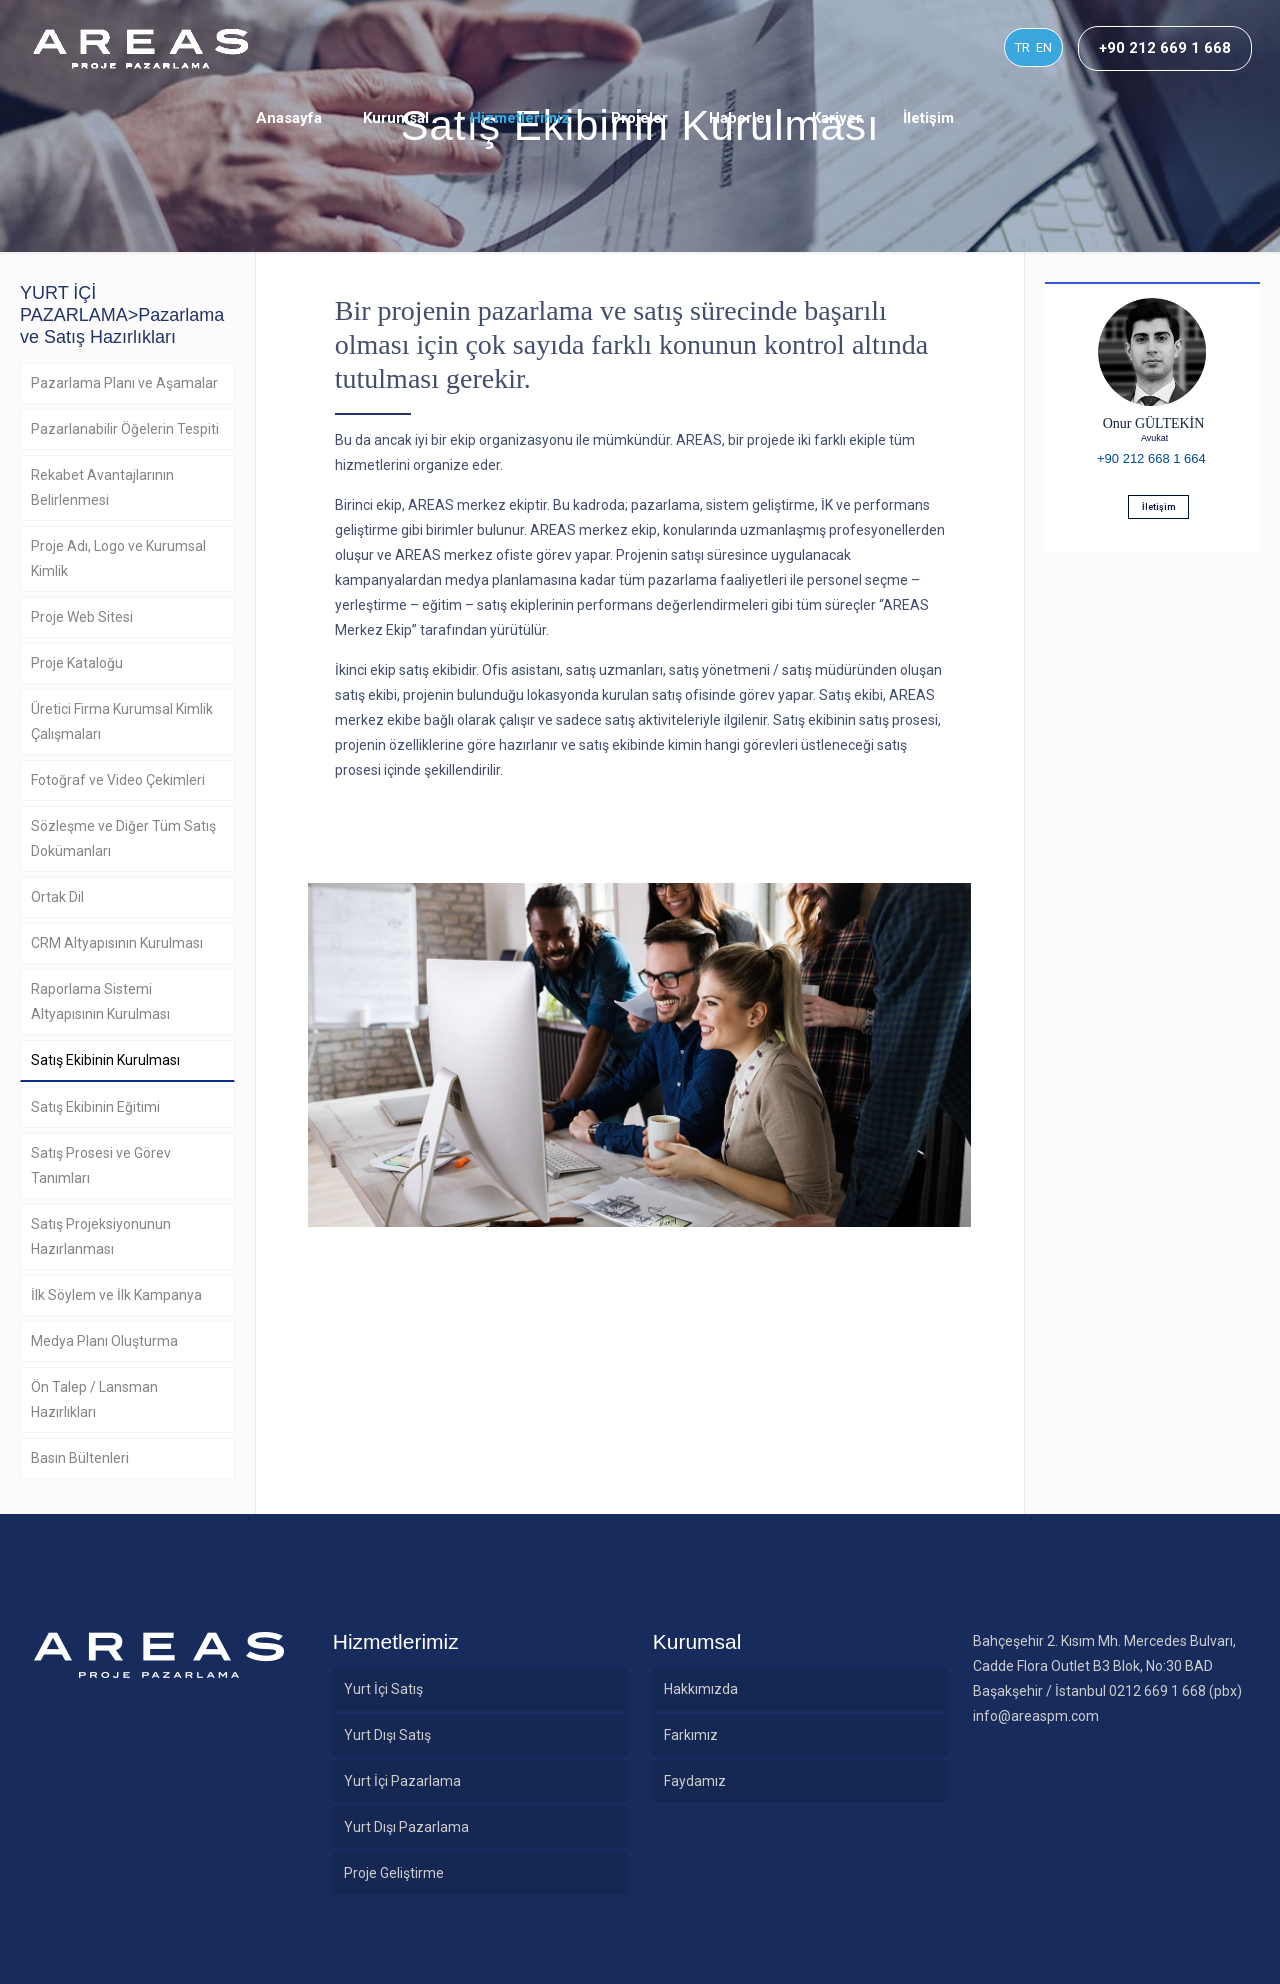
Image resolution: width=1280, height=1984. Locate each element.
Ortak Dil (57, 897)
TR (1022, 47)
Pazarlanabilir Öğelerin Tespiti (125, 429)
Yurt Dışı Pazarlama (406, 1827)
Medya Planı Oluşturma (104, 1341)
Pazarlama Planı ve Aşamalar (124, 383)
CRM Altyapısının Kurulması (117, 943)
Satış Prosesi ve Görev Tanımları (101, 1165)
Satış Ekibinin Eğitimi (95, 1107)
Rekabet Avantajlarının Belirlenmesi (102, 487)
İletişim (1158, 507)
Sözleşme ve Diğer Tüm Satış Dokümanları (123, 838)
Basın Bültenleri (80, 1458)
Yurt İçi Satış (383, 1689)
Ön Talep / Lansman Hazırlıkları (94, 1399)
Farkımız (691, 1735)
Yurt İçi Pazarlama (402, 1781)
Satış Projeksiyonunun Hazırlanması (101, 1236)
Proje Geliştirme (394, 1873)
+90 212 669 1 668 (1165, 48)
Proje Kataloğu (77, 663)
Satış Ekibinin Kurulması (105, 1060)
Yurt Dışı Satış (387, 1735)
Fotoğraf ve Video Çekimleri (118, 780)
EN (1044, 47)
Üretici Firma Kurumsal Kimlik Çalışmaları (122, 721)
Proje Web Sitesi (82, 617)
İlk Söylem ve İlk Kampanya (116, 1295)
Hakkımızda (701, 1689)
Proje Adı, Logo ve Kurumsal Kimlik (118, 558)
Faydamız (695, 1781)
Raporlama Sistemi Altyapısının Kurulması (100, 1001)
